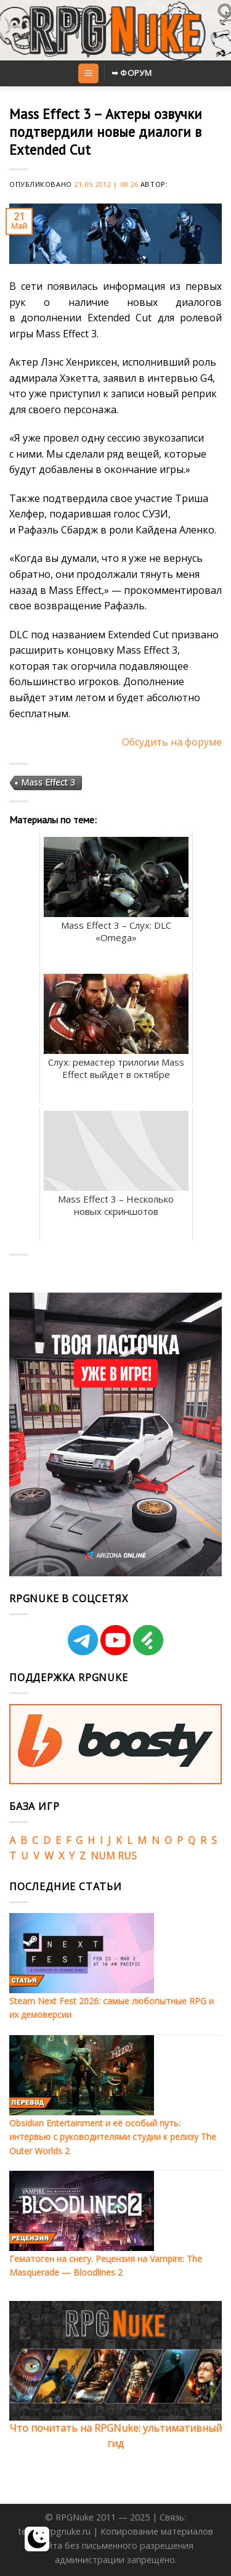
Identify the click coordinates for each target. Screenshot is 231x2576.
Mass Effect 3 (48, 782)
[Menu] (88, 74)
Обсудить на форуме (172, 742)
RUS (127, 1855)
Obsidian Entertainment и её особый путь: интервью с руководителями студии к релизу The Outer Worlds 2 (112, 2137)
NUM (103, 1855)
